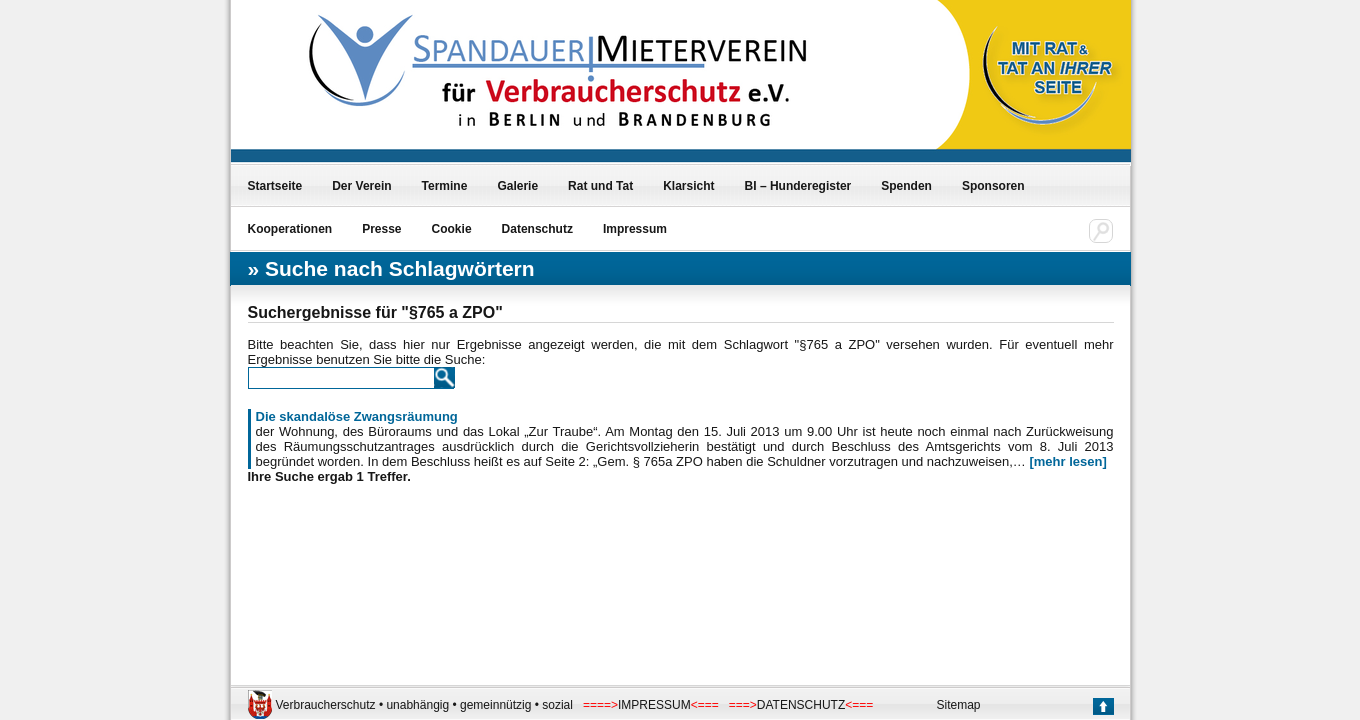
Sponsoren (993, 186)
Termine (445, 186)
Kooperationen (290, 229)
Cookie (452, 229)
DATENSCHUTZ (801, 705)
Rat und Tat (600, 186)
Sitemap (959, 705)
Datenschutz (537, 229)
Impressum (635, 229)
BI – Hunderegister (798, 186)
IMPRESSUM (654, 705)
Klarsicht (688, 186)
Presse (381, 229)
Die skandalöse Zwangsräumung (357, 416)
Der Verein (361, 186)
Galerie (517, 186)
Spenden (906, 186)
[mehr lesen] (1067, 461)
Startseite (275, 186)
